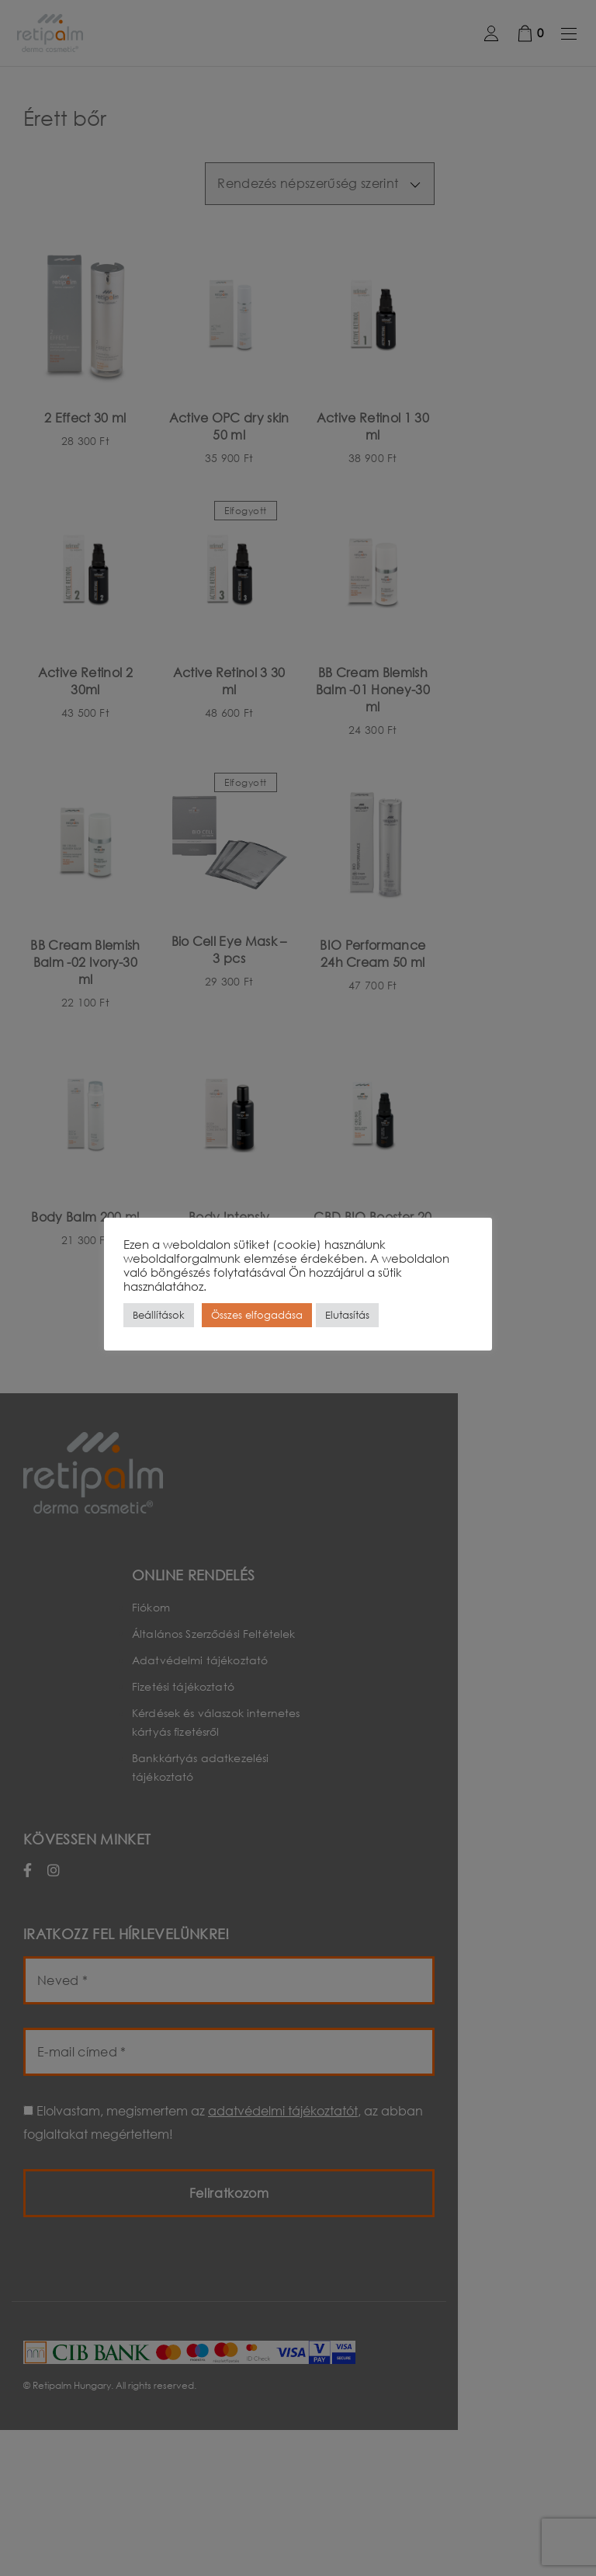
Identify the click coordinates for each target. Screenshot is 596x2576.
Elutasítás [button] (347, 1315)
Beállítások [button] (159, 1315)
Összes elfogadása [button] (257, 1315)
